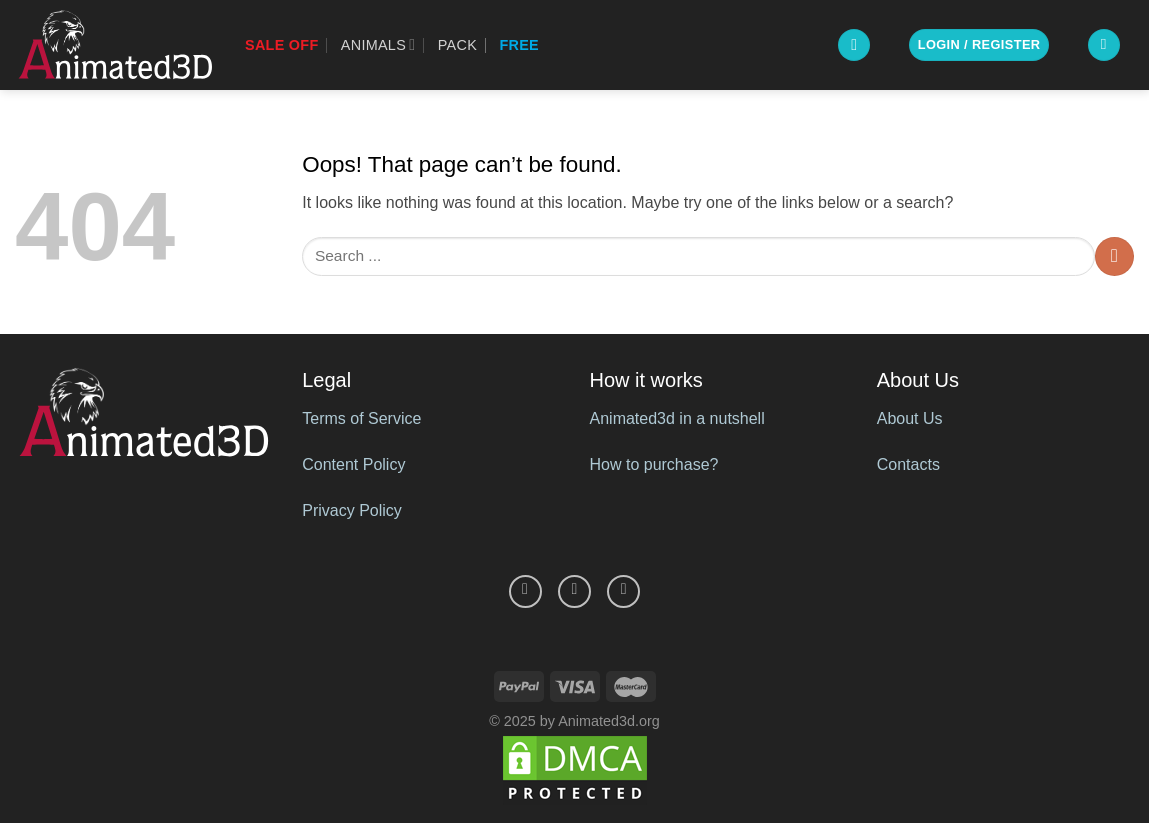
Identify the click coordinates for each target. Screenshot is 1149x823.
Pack (457, 45)
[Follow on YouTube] (623, 591)
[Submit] (1114, 256)
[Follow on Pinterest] (574, 591)
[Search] (854, 45)
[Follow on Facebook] (525, 591)
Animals (378, 44)
